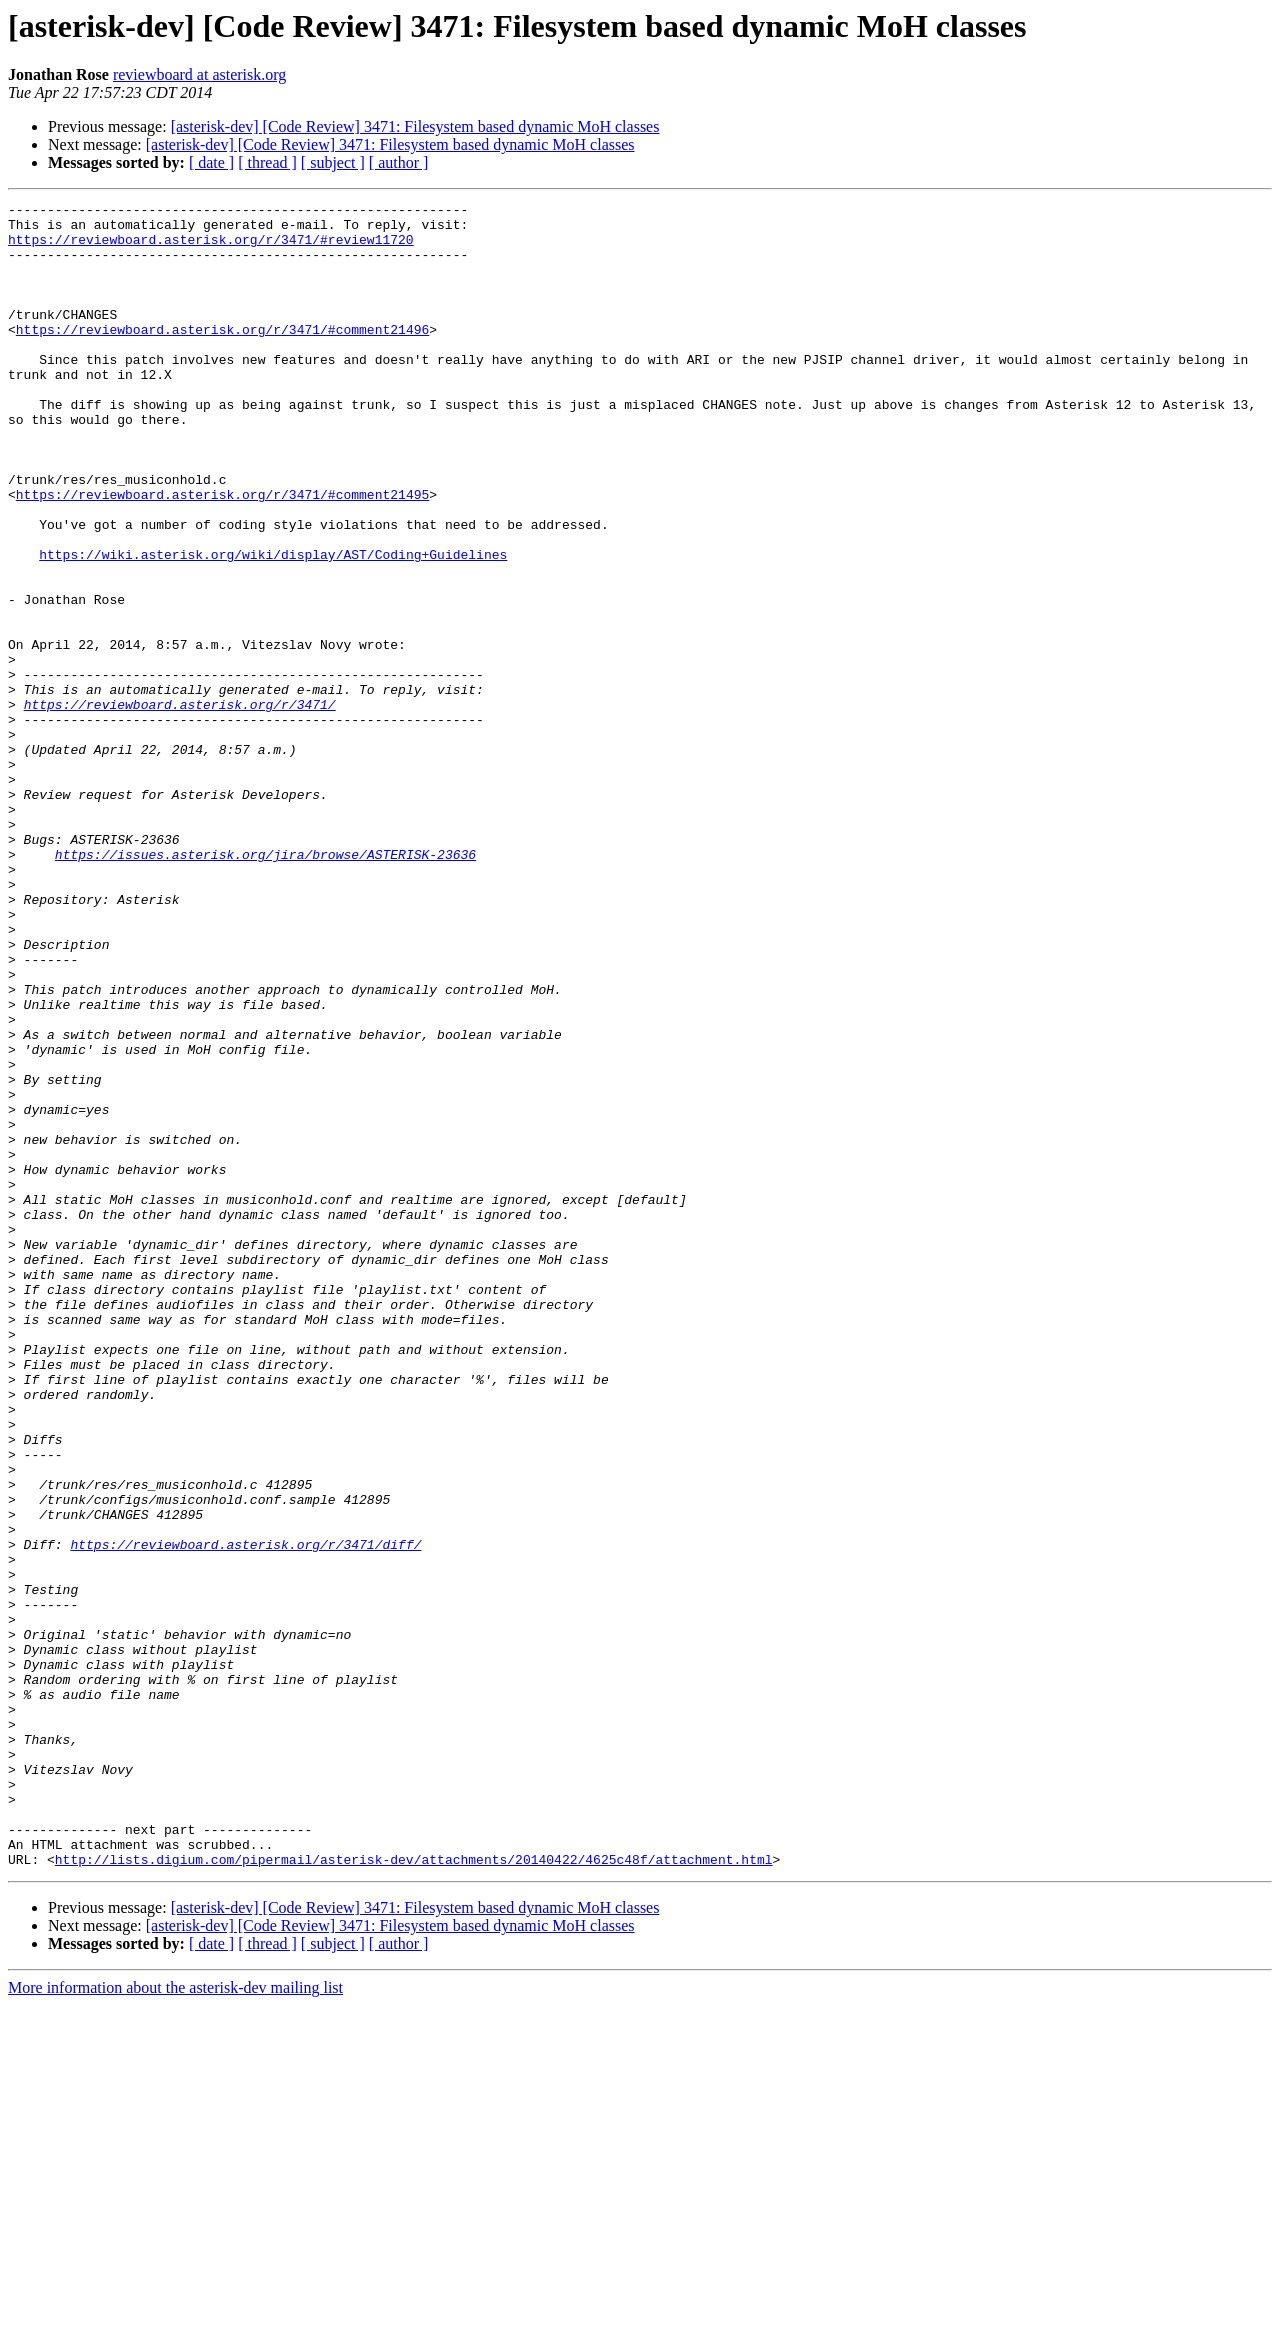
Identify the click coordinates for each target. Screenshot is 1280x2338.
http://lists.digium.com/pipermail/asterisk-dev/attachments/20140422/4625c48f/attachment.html (414, 2192)
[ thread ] (267, 162)
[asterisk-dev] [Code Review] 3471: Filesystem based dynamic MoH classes (415, 126)
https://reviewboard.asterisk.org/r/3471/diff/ (245, 1814)
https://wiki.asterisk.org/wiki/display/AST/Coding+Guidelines (273, 626)
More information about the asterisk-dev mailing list (175, 2320)
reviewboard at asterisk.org (199, 74)
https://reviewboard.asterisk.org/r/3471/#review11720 (211, 248)
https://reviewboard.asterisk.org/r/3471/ (180, 806)
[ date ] (211, 162)
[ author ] (399, 162)
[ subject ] (333, 162)
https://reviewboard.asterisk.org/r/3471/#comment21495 (222, 554)
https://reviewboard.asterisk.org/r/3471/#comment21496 (222, 356)
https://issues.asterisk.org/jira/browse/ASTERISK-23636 (265, 986)
